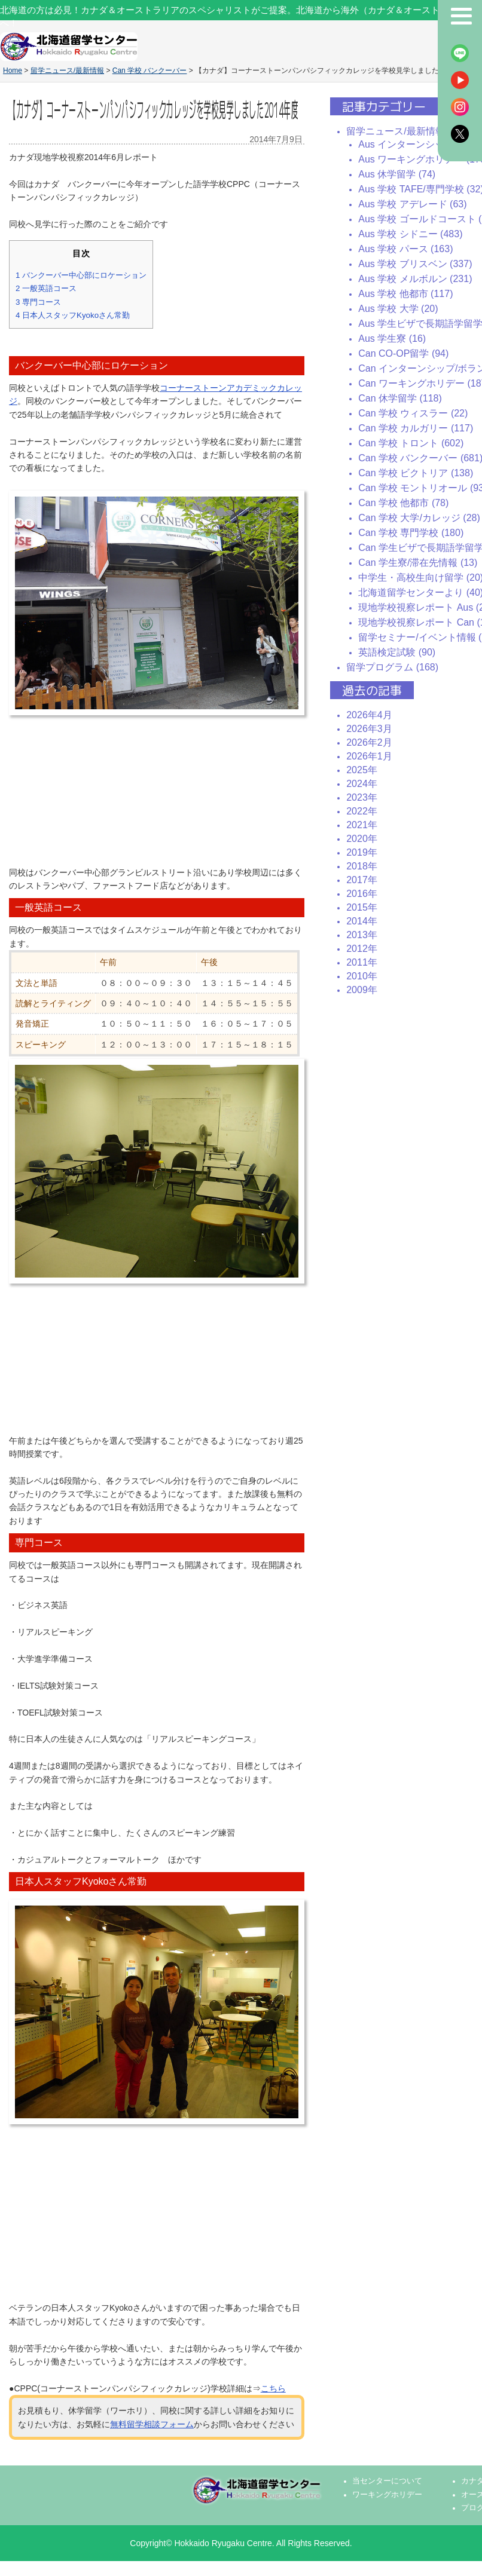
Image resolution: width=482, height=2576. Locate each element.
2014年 (361, 921)
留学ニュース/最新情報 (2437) (410, 131)
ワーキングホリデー (387, 2495)
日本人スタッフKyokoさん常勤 (73, 315)
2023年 (361, 797)
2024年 (361, 784)
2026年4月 (369, 715)
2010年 (361, 976)
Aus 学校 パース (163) (405, 249)
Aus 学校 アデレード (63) (412, 204)
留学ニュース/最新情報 (67, 70)
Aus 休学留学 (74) (396, 174)
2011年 (361, 962)
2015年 (361, 907)
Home (12, 70)
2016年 (361, 894)
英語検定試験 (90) (396, 652)
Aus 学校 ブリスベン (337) (415, 264)
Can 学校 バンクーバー (149, 70)
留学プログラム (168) (392, 667)
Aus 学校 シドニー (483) (410, 234)
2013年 (361, 935)
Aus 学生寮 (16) (392, 338)
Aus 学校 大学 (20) (398, 309)
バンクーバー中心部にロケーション (81, 275)
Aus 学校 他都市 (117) (405, 294)
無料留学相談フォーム (152, 2424)
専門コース (38, 302)
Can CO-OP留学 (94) (403, 353)
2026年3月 (369, 729)
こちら (273, 2388)
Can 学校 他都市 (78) (403, 503)
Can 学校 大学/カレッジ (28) (419, 518)
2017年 (361, 880)
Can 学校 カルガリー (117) (415, 428)
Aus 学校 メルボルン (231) (415, 279)
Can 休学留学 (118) (400, 398)
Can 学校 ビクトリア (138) (415, 473)
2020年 (361, 839)
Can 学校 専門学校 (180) (410, 533)
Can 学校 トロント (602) (410, 443)
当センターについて (387, 2481)
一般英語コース (46, 288)
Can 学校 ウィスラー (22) (413, 413)
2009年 (361, 990)
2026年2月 (369, 742)
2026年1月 (369, 756)
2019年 (361, 852)
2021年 (361, 825)
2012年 (361, 949)
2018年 (361, 866)
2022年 (361, 811)
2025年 (361, 770)
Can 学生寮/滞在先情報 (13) (417, 563)
